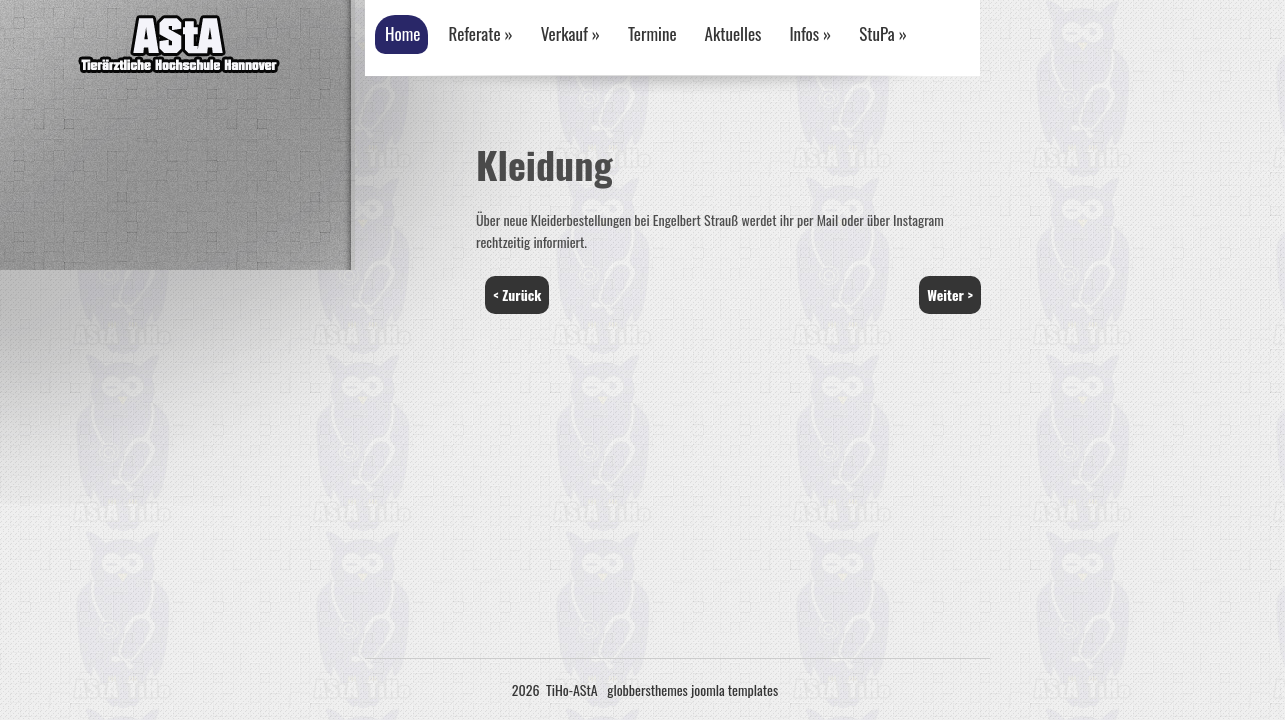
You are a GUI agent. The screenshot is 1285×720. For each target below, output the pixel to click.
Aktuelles (733, 33)
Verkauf (570, 33)
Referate (480, 33)
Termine (652, 33)
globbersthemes (647, 689)
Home (402, 33)
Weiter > (950, 294)
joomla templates (734, 689)
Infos (810, 33)
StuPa (883, 33)
